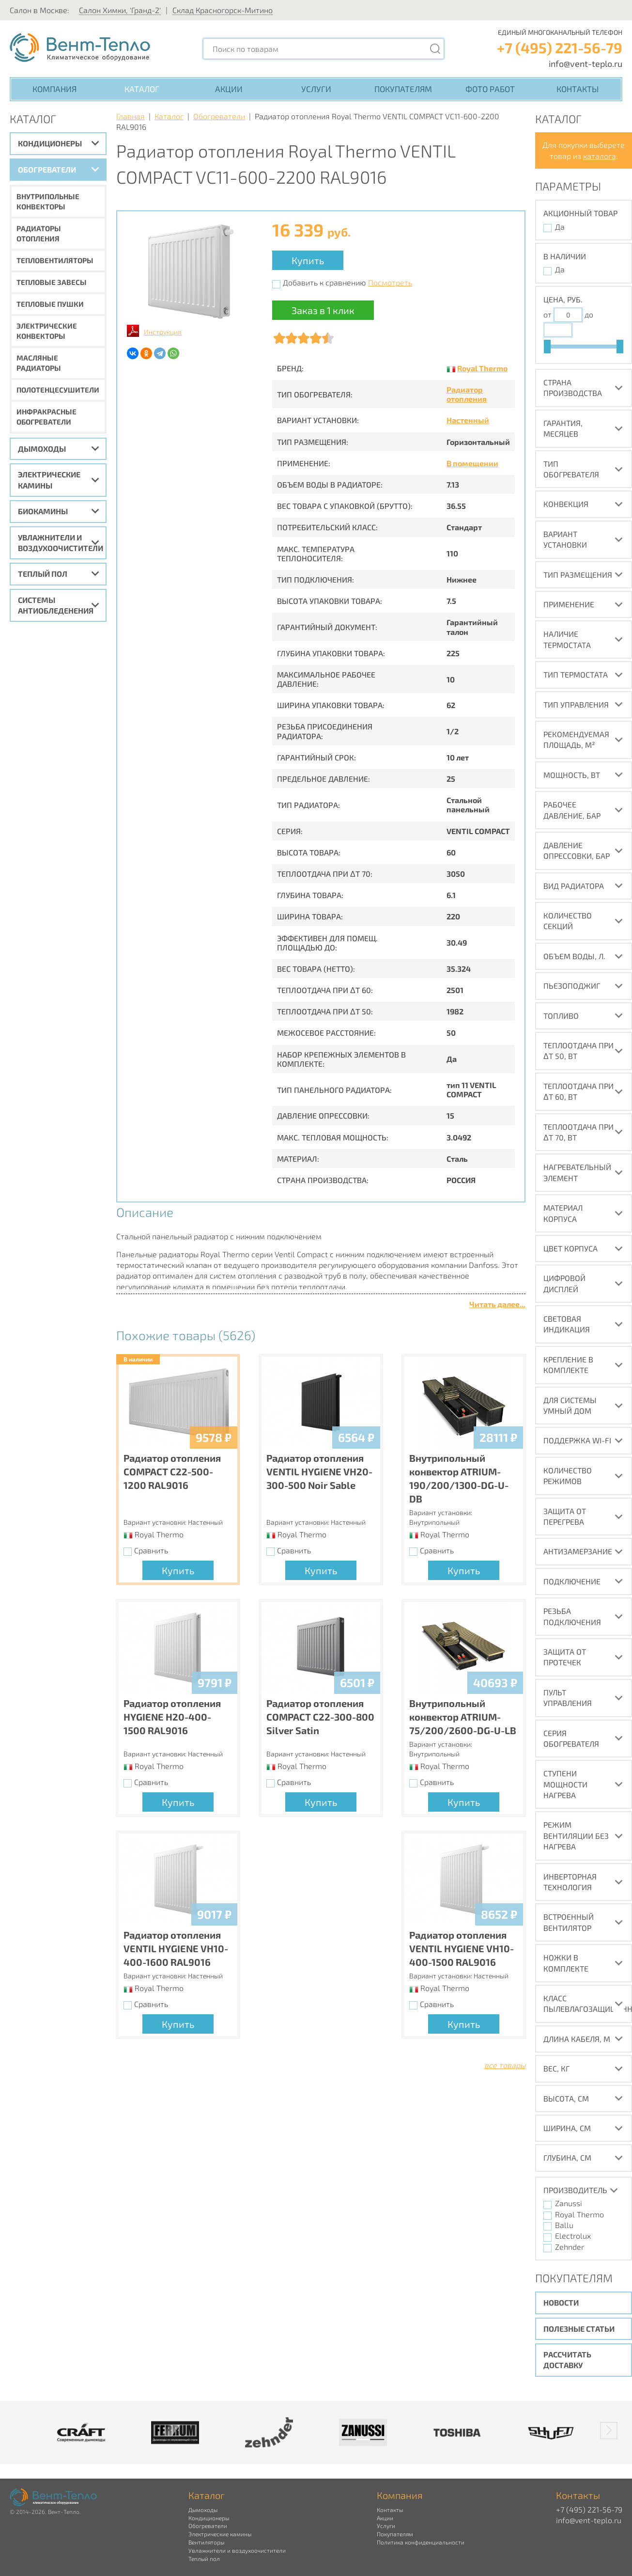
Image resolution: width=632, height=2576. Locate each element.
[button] (608, 2430)
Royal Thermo (482, 368)
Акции (229, 89)
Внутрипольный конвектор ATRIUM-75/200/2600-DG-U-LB (462, 1716)
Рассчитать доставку (567, 2360)
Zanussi (568, 2203)
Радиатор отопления (467, 394)
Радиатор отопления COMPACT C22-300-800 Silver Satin (320, 1716)
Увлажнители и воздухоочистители (60, 543)
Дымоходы (42, 448)
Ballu (564, 2224)
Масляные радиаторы (38, 362)
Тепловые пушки (50, 304)
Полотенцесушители (57, 389)
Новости (561, 2302)
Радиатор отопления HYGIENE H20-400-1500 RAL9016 (172, 1716)
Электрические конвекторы (46, 330)
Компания (54, 89)
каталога (599, 155)
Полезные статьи (579, 2328)
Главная (130, 116)
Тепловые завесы (51, 282)
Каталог (141, 89)
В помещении (472, 463)
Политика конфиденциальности (420, 2542)
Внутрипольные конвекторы (47, 201)
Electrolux (573, 2235)
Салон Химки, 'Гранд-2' (120, 10)
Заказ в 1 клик (323, 310)
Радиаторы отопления (38, 233)
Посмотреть (390, 282)
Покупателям (403, 89)
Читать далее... (497, 1304)
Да (560, 226)
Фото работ (490, 89)
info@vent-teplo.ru (585, 63)
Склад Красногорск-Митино (222, 10)
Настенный (468, 420)
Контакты (577, 89)
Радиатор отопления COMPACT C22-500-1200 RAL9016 (172, 1471)
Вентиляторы (206, 2542)
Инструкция (163, 332)
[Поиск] (435, 49)
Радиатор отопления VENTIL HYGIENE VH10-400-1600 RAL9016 (175, 1948)
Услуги (316, 89)
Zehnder (569, 2246)
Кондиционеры (50, 143)
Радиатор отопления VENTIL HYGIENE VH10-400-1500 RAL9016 (461, 1948)
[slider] (547, 346)
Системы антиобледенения (55, 605)
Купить (308, 260)
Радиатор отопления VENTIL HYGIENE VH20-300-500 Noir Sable (319, 1471)
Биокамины (43, 511)
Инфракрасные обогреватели (46, 416)
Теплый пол (42, 573)
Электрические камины (49, 480)
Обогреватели (47, 169)
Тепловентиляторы (54, 260)
